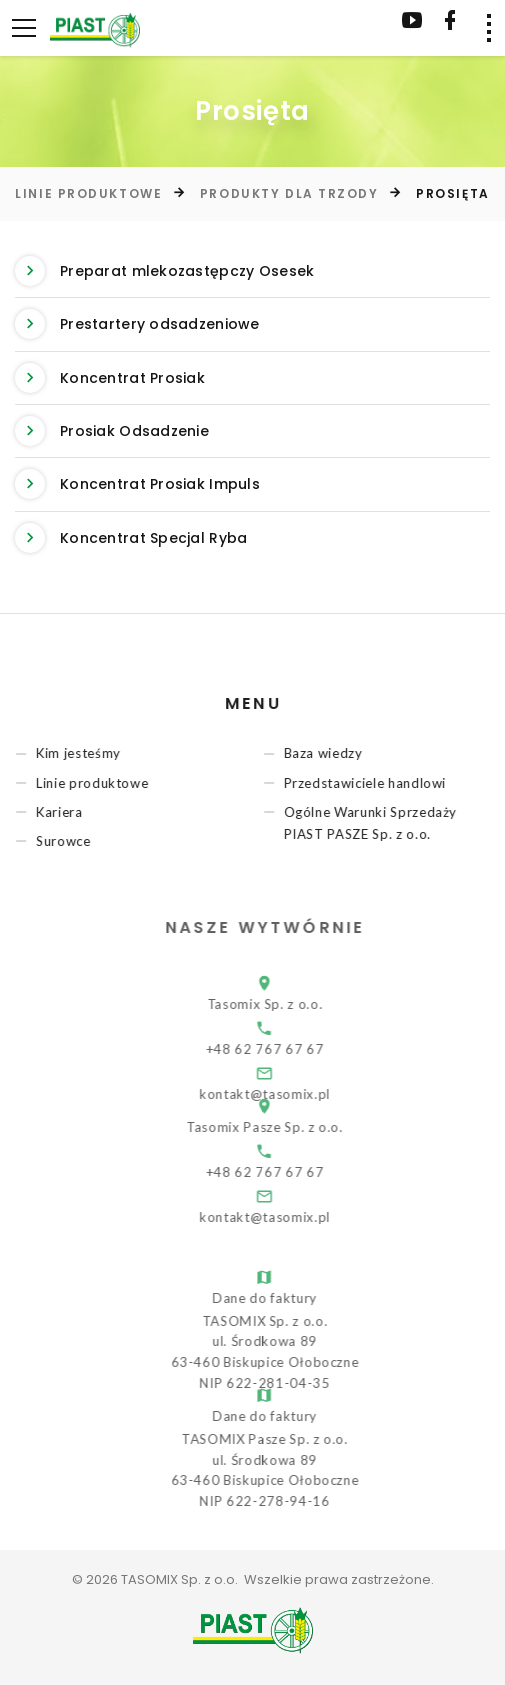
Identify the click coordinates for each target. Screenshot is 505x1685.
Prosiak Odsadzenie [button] (112, 431)
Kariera (65, 812)
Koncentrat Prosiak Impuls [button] (137, 484)
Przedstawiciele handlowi (371, 783)
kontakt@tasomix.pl (285, 1217)
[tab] (252, 271)
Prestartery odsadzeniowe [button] (137, 324)
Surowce (69, 841)
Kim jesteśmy (84, 754)
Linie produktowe (88, 193)
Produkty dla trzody (289, 193)
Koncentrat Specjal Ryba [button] (131, 538)
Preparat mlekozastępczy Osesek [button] (164, 271)
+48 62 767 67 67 (285, 1049)
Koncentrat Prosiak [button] (110, 378)
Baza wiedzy (329, 754)
